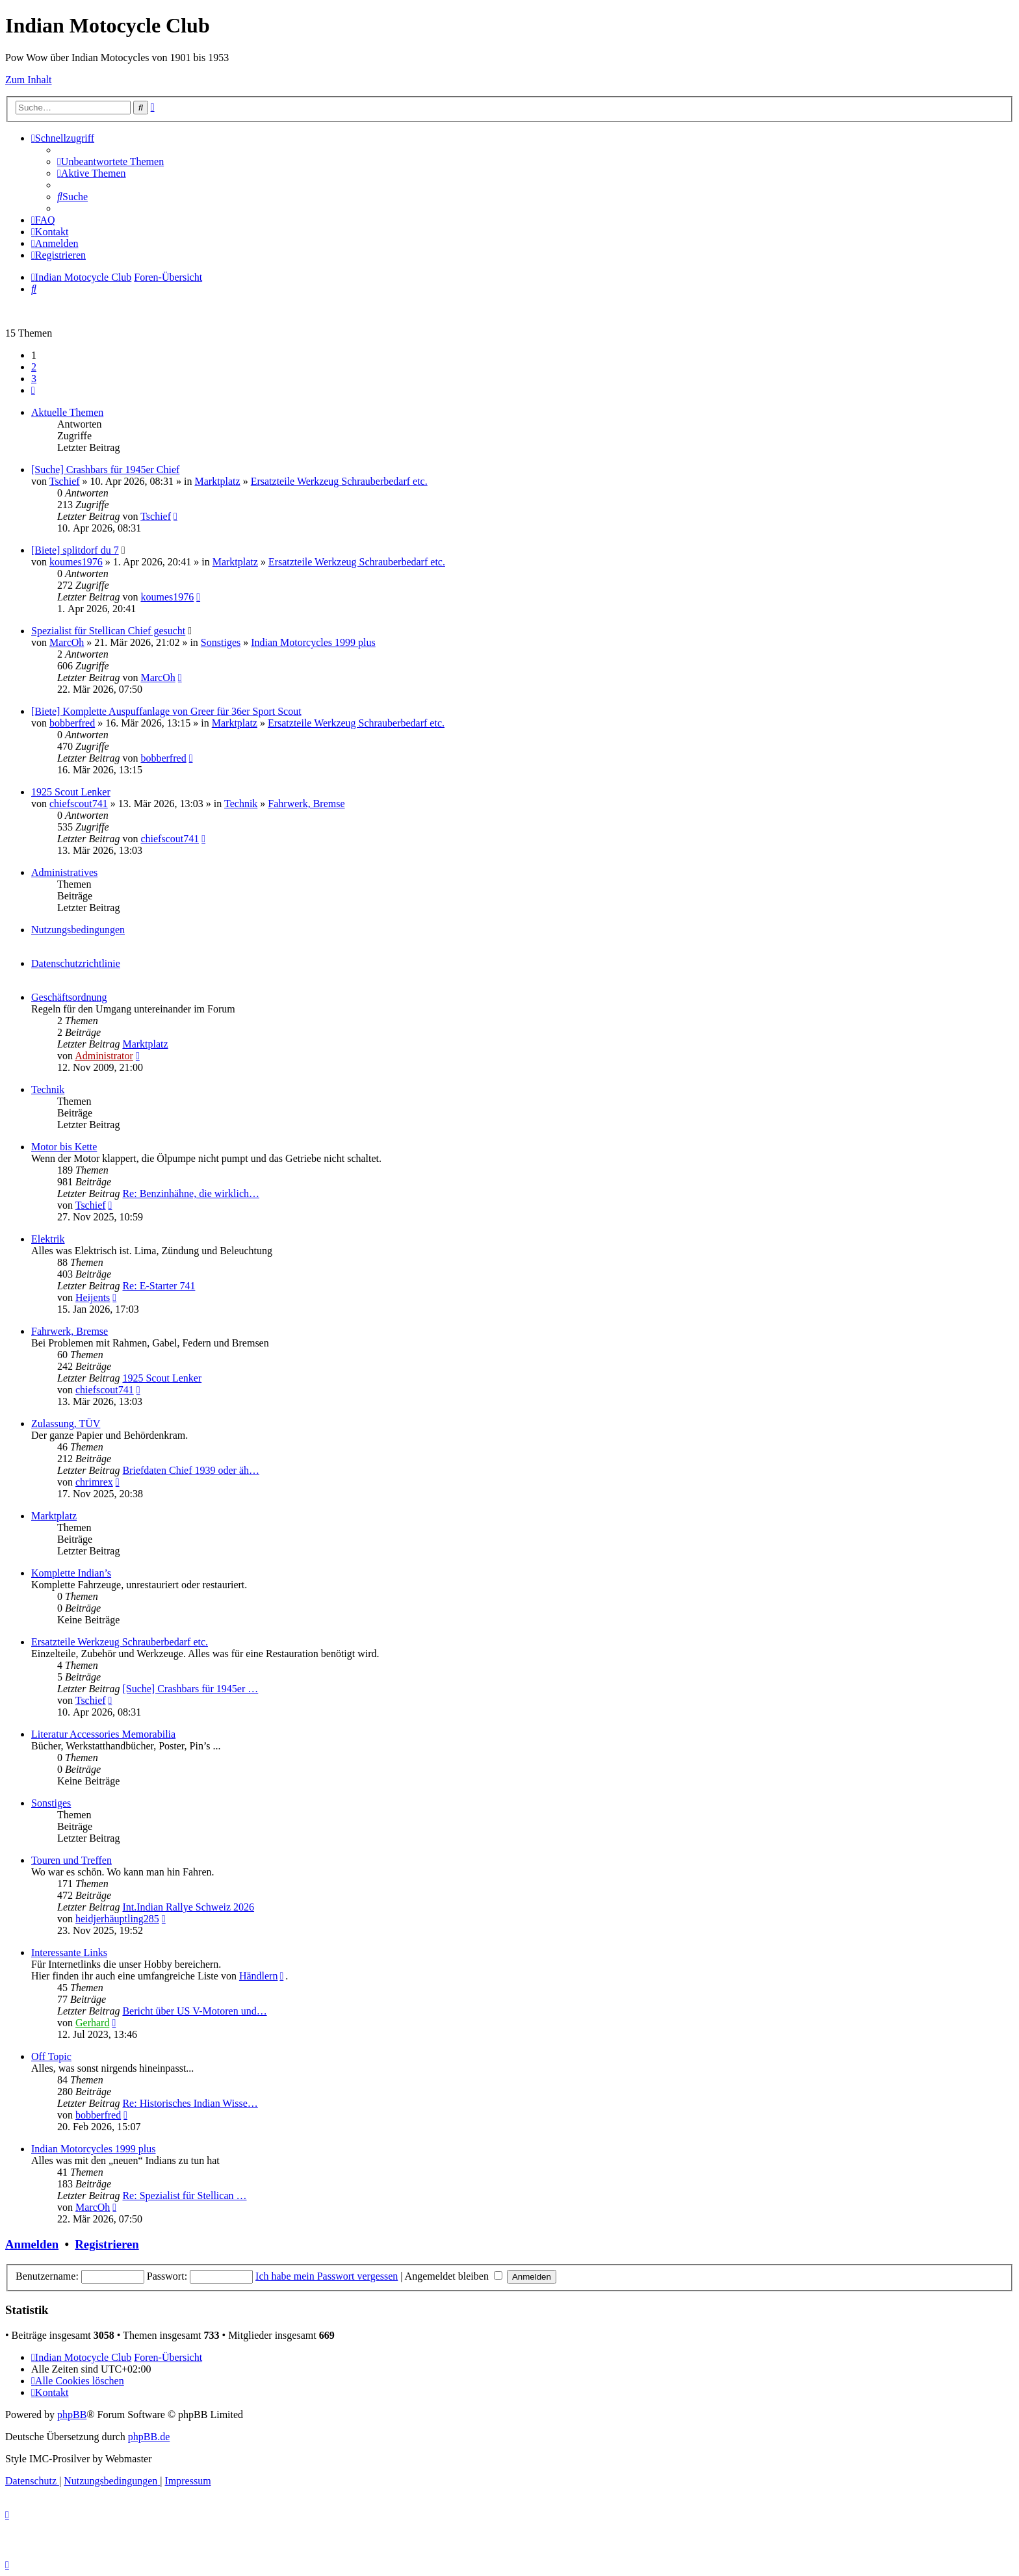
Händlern (258, 1975)
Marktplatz (217, 481)
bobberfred (72, 722)
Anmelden (31, 2244)
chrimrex (94, 1482)
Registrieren (106, 2244)
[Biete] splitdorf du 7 (75, 550)
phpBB (71, 2414)
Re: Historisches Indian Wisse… (189, 2103)
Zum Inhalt (28, 79)
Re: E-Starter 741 (158, 1285)
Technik (240, 803)
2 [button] (33, 366)
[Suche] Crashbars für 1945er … (190, 1688)
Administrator (104, 1055)
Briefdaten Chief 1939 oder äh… (190, 1470)
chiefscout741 (78, 803)
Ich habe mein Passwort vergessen (326, 2276)
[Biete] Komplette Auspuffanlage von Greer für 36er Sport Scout (166, 711)
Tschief (64, 481)
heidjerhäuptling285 (117, 1918)
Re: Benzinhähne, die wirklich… (190, 1193)
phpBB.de (149, 2436)
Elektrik (48, 1238)
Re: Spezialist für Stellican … (184, 2195)
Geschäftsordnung (69, 997)
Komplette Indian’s (71, 1572)
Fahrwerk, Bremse (306, 803)
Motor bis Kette (64, 1146)
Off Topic (51, 2056)
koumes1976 (76, 561)
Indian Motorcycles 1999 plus (313, 642)
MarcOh (66, 642)
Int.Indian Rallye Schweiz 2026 (188, 1907)
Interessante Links (69, 1952)
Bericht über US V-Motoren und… (194, 2010)
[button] (33, 390)
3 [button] (33, 378)
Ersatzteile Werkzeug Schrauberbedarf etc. (339, 481)
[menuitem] (110, 161)
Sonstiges (220, 642)
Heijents (92, 1297)
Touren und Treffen (71, 1860)
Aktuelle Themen (67, 412)
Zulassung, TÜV (65, 1423)
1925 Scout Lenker (70, 791)
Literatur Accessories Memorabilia (103, 1734)
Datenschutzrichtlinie (75, 963)
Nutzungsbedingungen (78, 929)
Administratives (64, 872)
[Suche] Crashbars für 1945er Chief (105, 469)
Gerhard (92, 2022)
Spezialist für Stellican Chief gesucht (108, 630)
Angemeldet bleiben (453, 2276)
